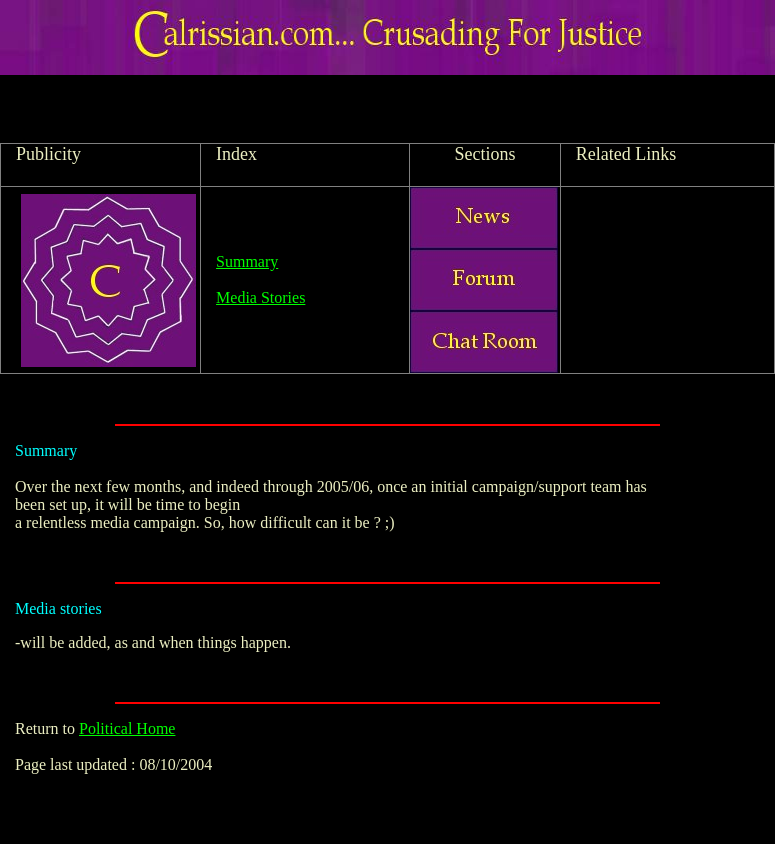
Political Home (127, 728)
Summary (247, 261)
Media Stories (260, 297)
